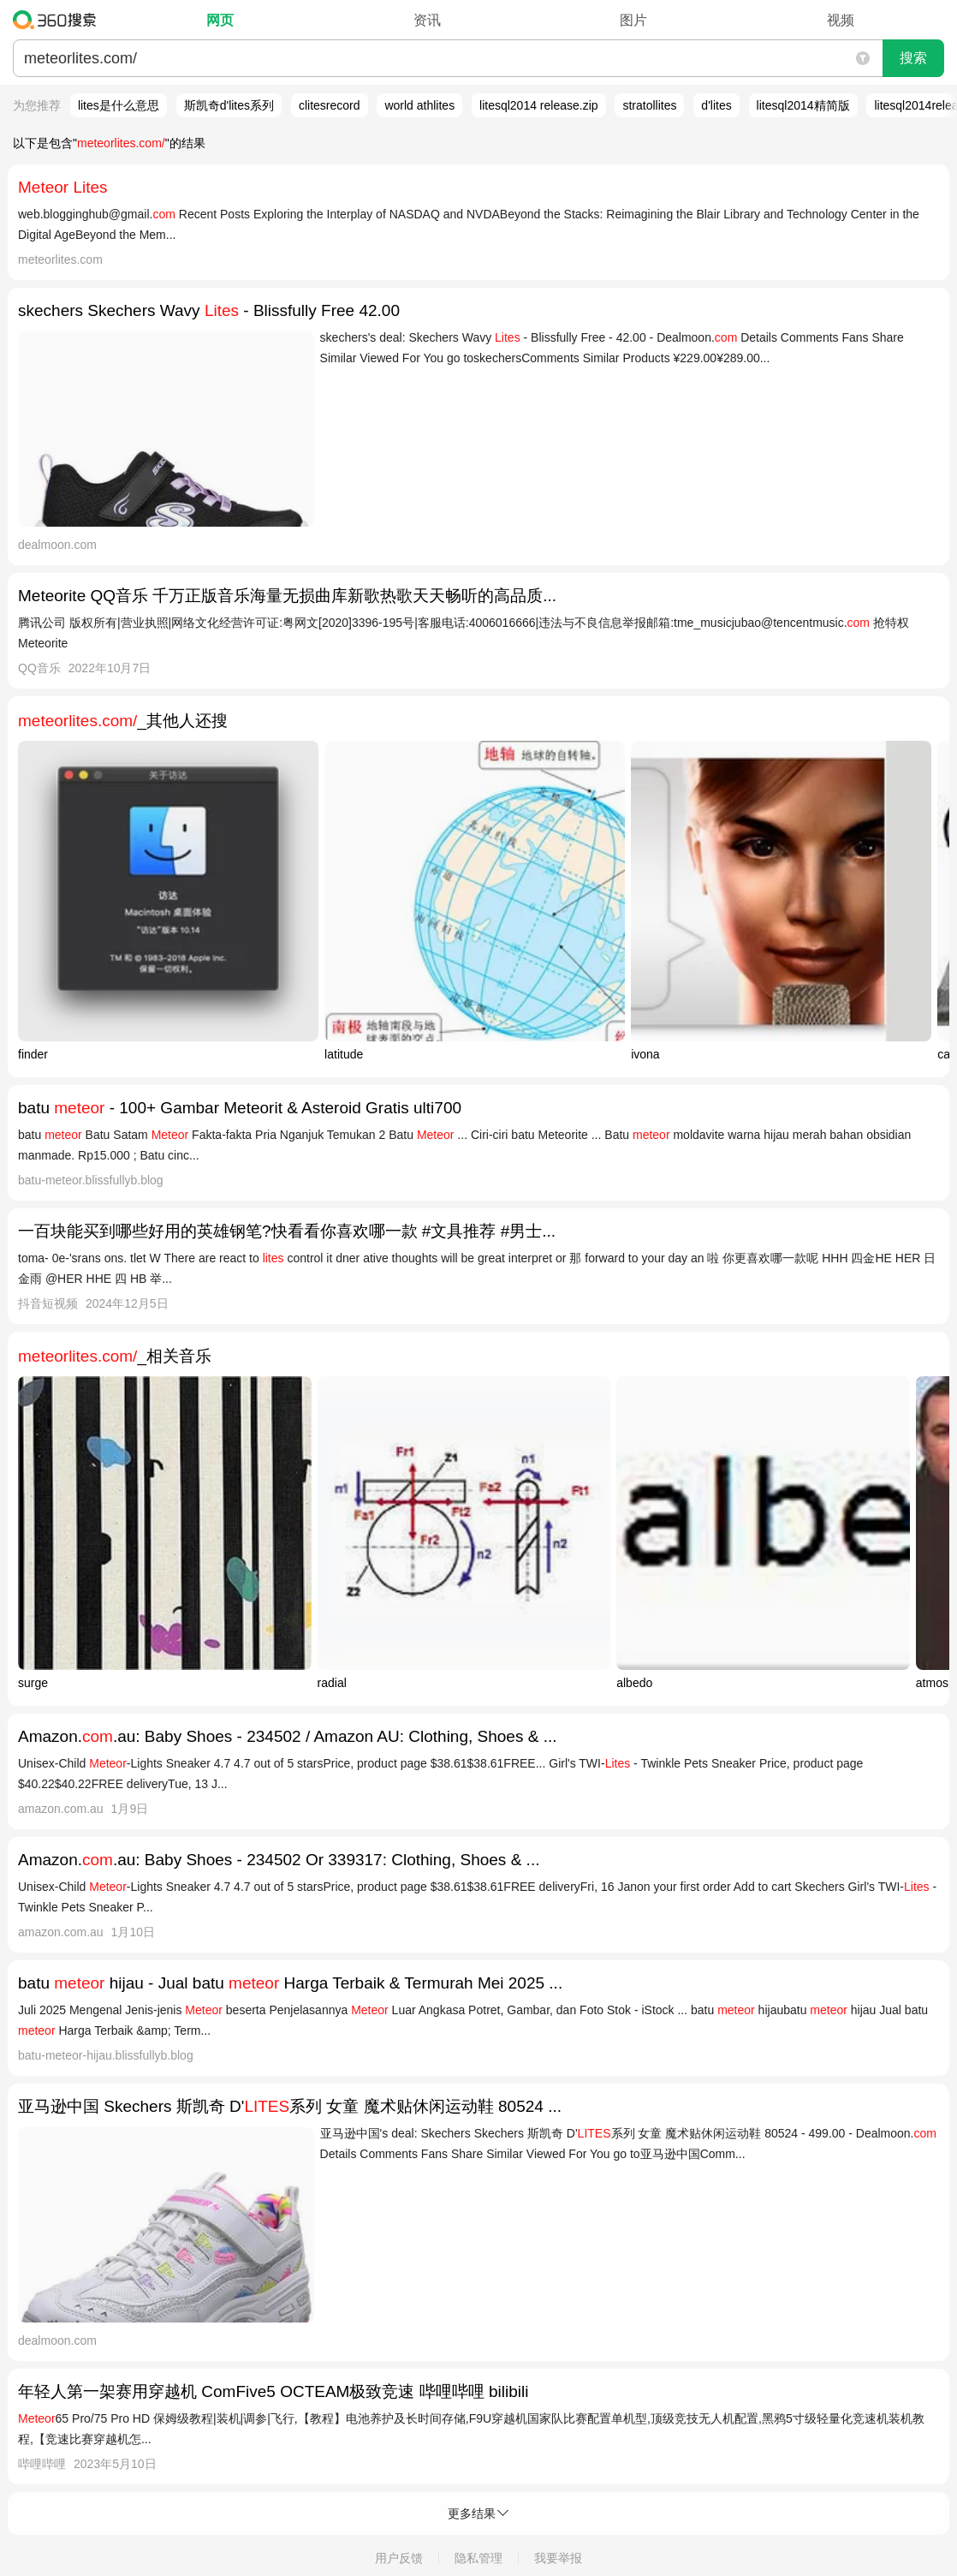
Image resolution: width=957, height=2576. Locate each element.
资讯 (427, 20)
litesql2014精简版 (803, 105)
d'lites (716, 105)
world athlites (419, 105)
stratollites (649, 105)
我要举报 (558, 2558)
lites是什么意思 (118, 105)
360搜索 (58, 20)
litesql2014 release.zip (538, 105)
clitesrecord (329, 105)
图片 (633, 20)
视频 (840, 20)
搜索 (913, 58)
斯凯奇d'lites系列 (229, 105)
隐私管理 (478, 2558)
